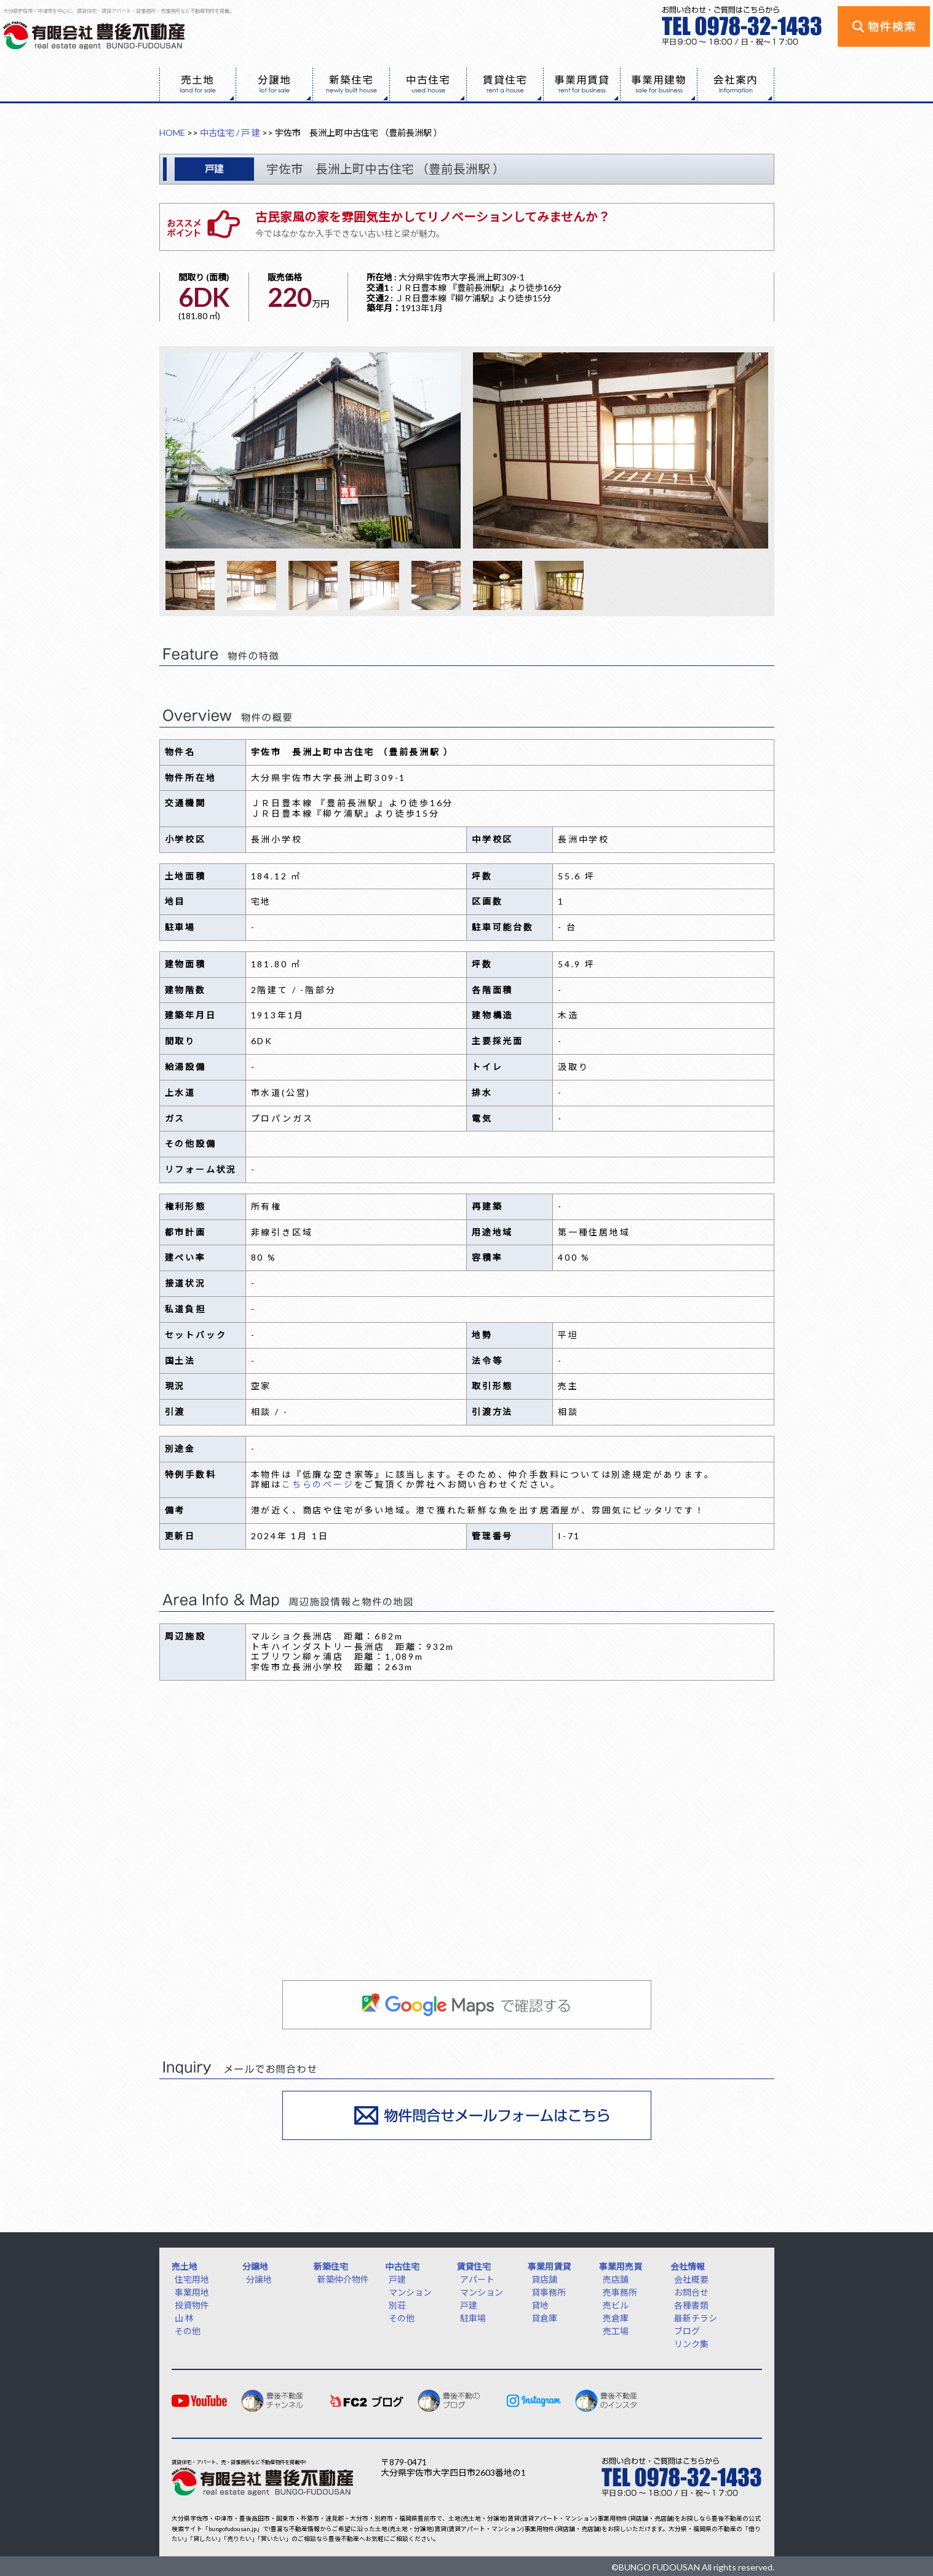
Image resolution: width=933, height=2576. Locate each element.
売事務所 (620, 2292)
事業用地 (192, 2292)
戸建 (397, 2279)
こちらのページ (318, 1484)
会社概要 (691, 2279)
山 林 (184, 2318)
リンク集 (691, 2344)
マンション (410, 2292)
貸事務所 (548, 2292)
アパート (477, 2279)
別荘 (397, 2305)
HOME (172, 132)
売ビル (616, 2305)
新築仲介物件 (343, 2279)
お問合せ (691, 2292)
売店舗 (616, 2279)
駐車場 (473, 2318)
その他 (187, 2331)
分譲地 (259, 2279)
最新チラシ (695, 2318)
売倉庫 (616, 2318)
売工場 (616, 2331)
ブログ (687, 2331)
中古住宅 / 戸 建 (230, 132)
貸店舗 (544, 2279)
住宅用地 (192, 2279)
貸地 (540, 2305)
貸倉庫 (544, 2318)
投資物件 (192, 2305)
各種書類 (691, 2305)
